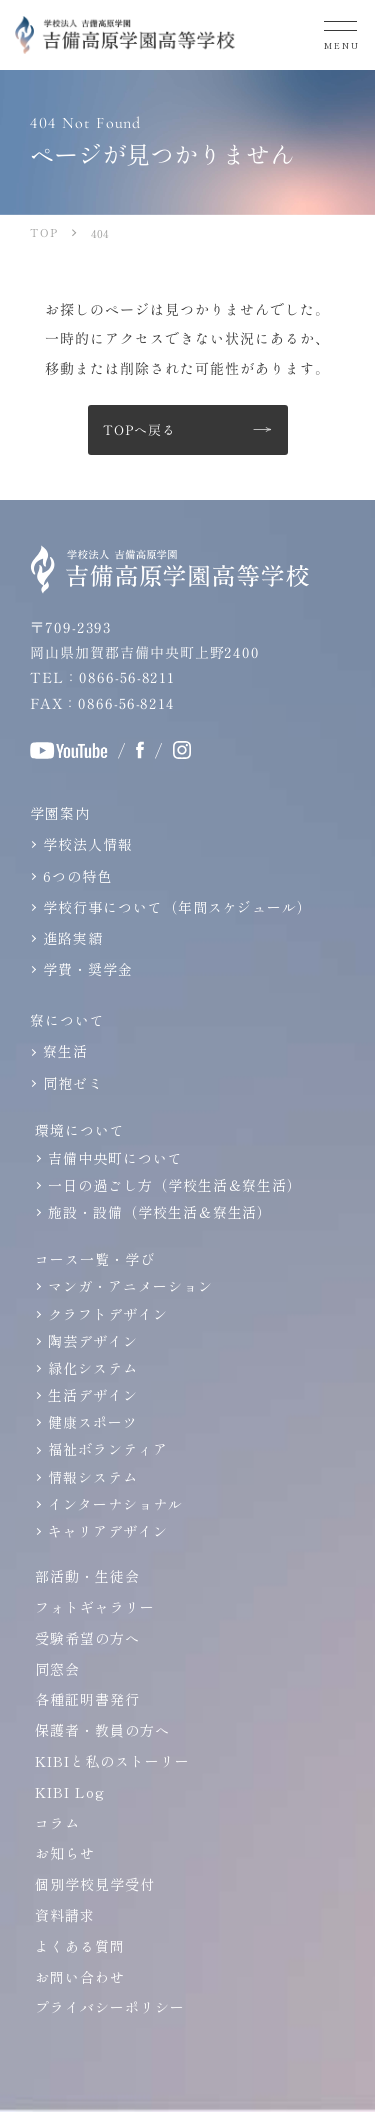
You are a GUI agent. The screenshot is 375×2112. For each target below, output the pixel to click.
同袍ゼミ (73, 1083)
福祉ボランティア (108, 1449)
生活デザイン (93, 1395)
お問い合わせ (80, 1977)
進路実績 (73, 938)
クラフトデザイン (108, 1314)
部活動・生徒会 (87, 1576)
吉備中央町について (115, 1158)
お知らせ (65, 1853)
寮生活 (65, 1051)
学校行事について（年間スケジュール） (177, 907)
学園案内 (60, 813)
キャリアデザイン (108, 1531)
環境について (80, 1130)
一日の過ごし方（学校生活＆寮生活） (175, 1185)
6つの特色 (77, 876)
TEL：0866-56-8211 (102, 677)
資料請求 (65, 1915)
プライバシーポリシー (110, 2007)
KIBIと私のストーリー (112, 1761)
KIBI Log (70, 1792)
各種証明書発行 (87, 1699)
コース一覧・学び (95, 1259)
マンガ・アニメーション (130, 1286)
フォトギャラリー (95, 1607)
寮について (67, 1020)
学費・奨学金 (88, 969)
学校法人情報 (88, 844)
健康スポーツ (93, 1422)
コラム (57, 1823)
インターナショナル (115, 1504)
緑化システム (93, 1368)
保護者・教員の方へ (102, 1730)
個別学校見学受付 (95, 1884)
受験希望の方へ (87, 1638)
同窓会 (57, 1669)
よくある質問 (80, 1946)
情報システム (93, 1477)
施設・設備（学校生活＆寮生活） (160, 1212)
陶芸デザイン (93, 1341)
